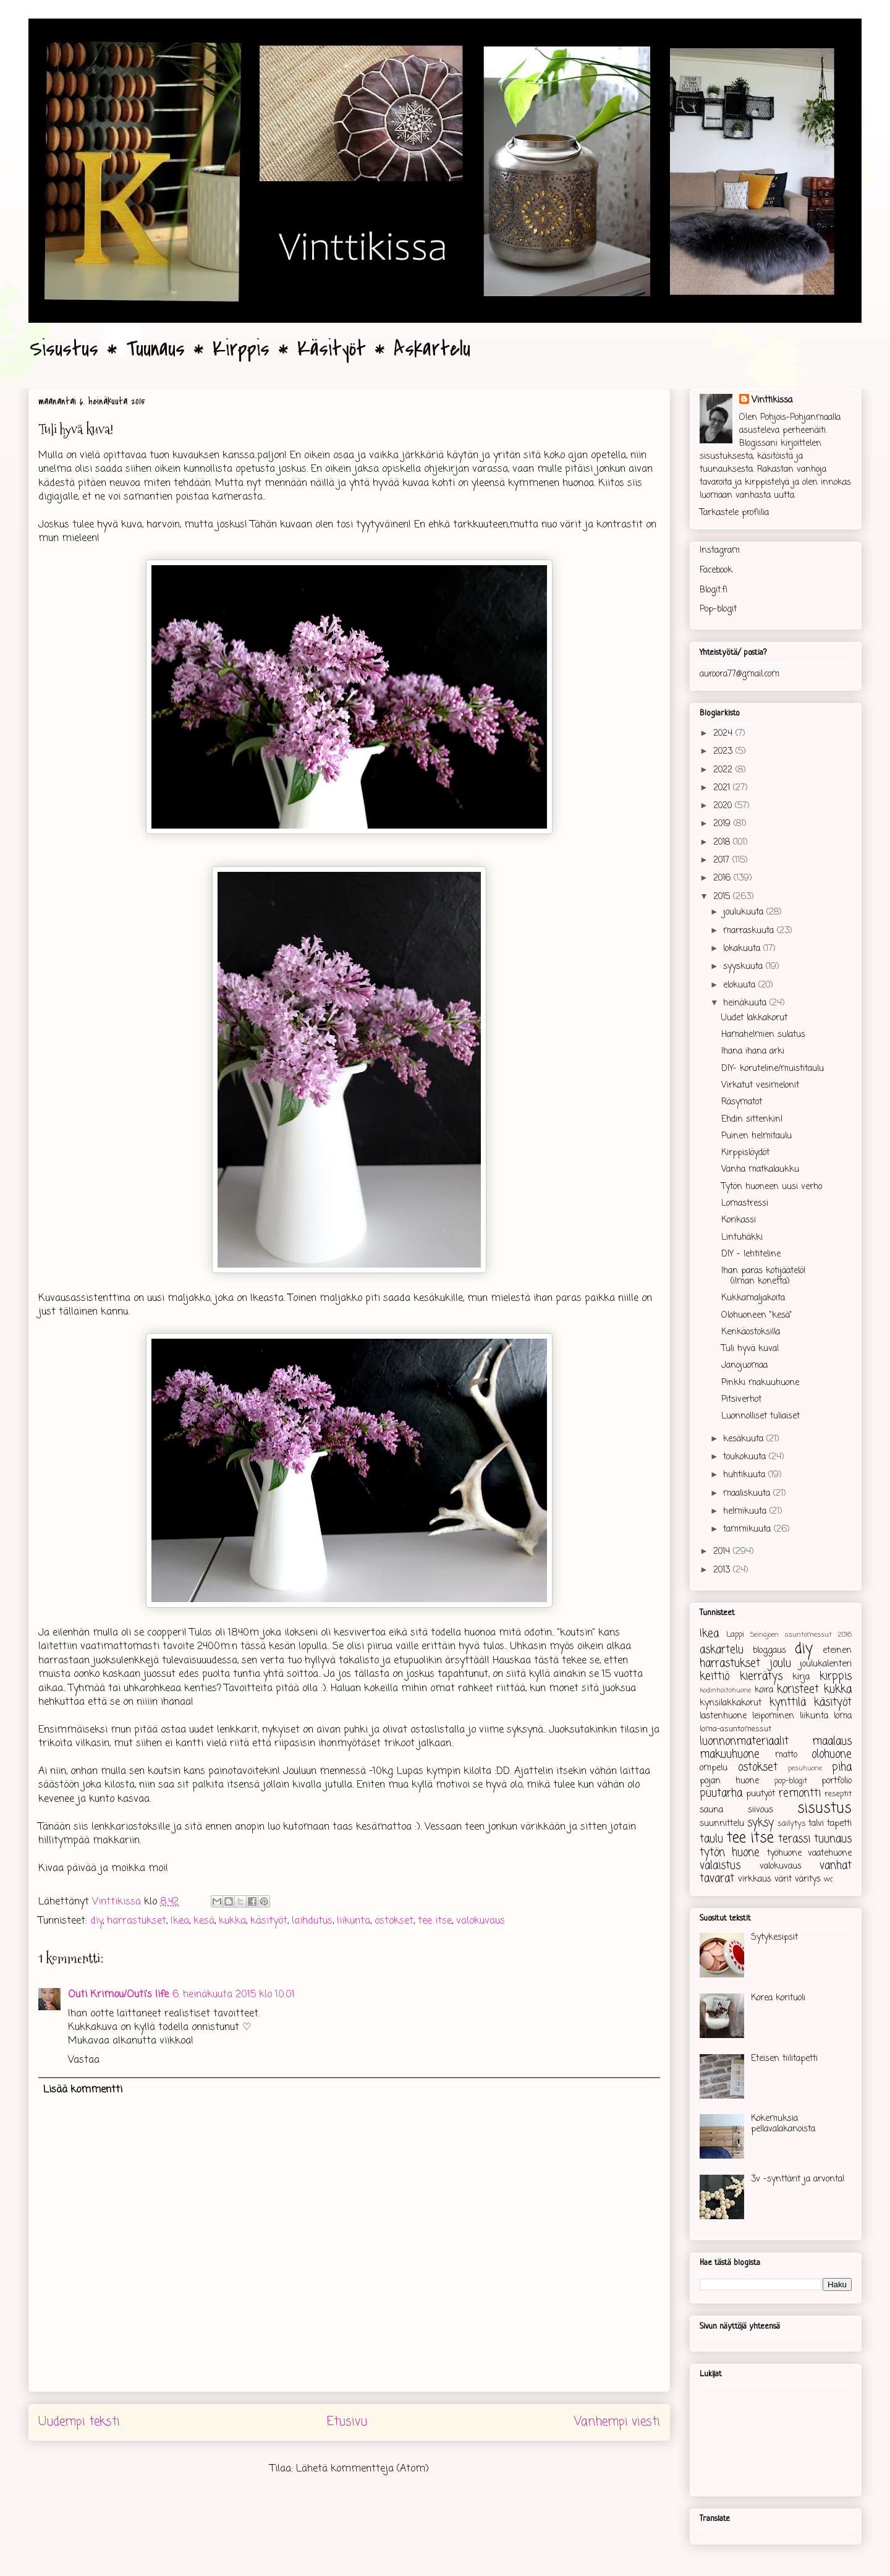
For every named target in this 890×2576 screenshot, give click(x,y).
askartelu (722, 1650)
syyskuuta (744, 966)
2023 (724, 751)
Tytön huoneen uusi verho (771, 1186)
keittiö (714, 1676)
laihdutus (312, 1921)
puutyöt (760, 1794)
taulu (711, 1839)
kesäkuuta (744, 1439)
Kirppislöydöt (745, 1152)
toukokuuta (746, 1457)
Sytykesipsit (774, 1937)
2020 (724, 806)
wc (828, 1879)
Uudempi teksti (79, 2422)
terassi (794, 1839)
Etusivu (347, 2422)
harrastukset (136, 1921)
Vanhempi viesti (617, 2422)
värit (783, 1879)
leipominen (773, 1716)
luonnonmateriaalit (744, 1741)
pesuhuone (805, 1768)
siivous (760, 1810)
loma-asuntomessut (735, 1729)
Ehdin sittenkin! (752, 1119)
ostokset (394, 1921)
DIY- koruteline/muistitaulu (772, 1068)
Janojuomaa (744, 1365)
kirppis (836, 1676)
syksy (760, 1823)
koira (764, 1690)
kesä (203, 1921)
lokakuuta (743, 948)
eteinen (837, 1650)
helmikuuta (746, 1511)
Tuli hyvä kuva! (750, 1348)
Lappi (735, 1634)
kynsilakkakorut (730, 1703)
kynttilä (787, 1702)
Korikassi (738, 1220)
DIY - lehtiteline (751, 1254)
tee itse (435, 1921)
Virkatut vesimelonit (760, 1085)
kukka (232, 1921)
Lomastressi (744, 1203)
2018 (723, 842)
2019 (723, 823)
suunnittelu (722, 1823)
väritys (808, 1879)
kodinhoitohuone (725, 1690)
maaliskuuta (748, 1493)
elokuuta (740, 985)
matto (786, 1755)
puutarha (721, 1793)
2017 (722, 860)
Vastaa (84, 2060)
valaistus (720, 1866)
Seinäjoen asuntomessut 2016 (801, 1634)
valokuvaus (480, 1921)
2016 (723, 878)
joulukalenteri (826, 1664)
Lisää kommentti (82, 2090)
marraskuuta (750, 930)
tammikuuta (748, 1529)
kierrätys (761, 1676)
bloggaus (769, 1650)
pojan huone (729, 1781)
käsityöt (268, 1921)
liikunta (353, 1921)
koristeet (798, 1689)
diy (96, 1921)
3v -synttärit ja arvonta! (798, 2179)
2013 (723, 1570)
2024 (724, 733)
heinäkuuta (746, 1003)
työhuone (784, 1853)
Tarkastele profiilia (734, 512)
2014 (723, 1551)
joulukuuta (744, 912)
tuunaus (833, 1839)
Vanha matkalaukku (760, 1169)
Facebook (716, 570)
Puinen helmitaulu (756, 1136)
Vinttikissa (772, 400)
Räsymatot (741, 1102)
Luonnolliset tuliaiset (760, 1416)
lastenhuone (723, 1716)
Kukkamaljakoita (753, 1298)
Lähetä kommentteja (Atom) (362, 2469)
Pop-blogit (718, 609)
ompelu (713, 1768)
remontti (800, 1793)
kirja (801, 1677)
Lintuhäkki (742, 1237)
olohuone (832, 1754)
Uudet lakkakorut (754, 1018)
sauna (711, 1810)
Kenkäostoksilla (750, 1332)
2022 (724, 770)
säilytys (792, 1824)
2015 (723, 896)
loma (843, 1716)
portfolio (836, 1781)
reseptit (838, 1794)
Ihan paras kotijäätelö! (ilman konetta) (763, 1276)
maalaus (832, 1741)
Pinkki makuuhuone (760, 1382)
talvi (816, 1823)
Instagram (720, 550)
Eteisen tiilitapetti (784, 2058)
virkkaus (754, 1879)
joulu (780, 1663)
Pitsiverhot (741, 1399)
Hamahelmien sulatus (763, 1034)
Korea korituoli (778, 1998)
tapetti (839, 1823)
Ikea (180, 1921)
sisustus (824, 1808)
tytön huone (730, 1853)
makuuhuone (730, 1754)
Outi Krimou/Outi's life (118, 1994)
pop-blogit (790, 1781)
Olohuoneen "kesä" (756, 1315)
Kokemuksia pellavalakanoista (783, 2124)
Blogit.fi (713, 590)
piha (842, 1767)
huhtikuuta (745, 1475)
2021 (723, 788)
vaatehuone (830, 1853)
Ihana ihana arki (752, 1051)
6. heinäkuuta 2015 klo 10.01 (233, 1994)
